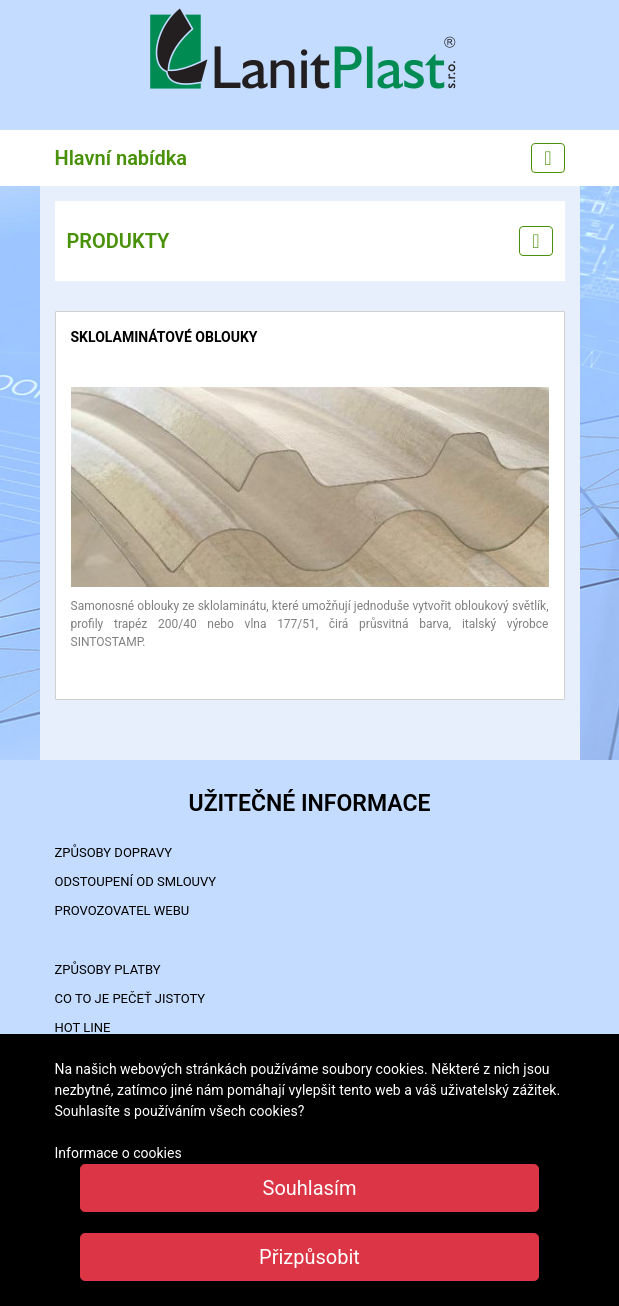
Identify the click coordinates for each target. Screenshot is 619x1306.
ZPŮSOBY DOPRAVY (114, 852)
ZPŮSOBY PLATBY (108, 969)
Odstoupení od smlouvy (136, 881)
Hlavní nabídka (121, 158)
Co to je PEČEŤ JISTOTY (130, 998)
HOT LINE (83, 1027)
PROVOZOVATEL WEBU (122, 910)
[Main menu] (547, 158)
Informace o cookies (118, 1153)
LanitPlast (310, 51)
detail (87, 396)
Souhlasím (310, 1188)
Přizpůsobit (309, 1257)
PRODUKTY (118, 241)
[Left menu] (535, 241)
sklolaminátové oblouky (164, 337)
